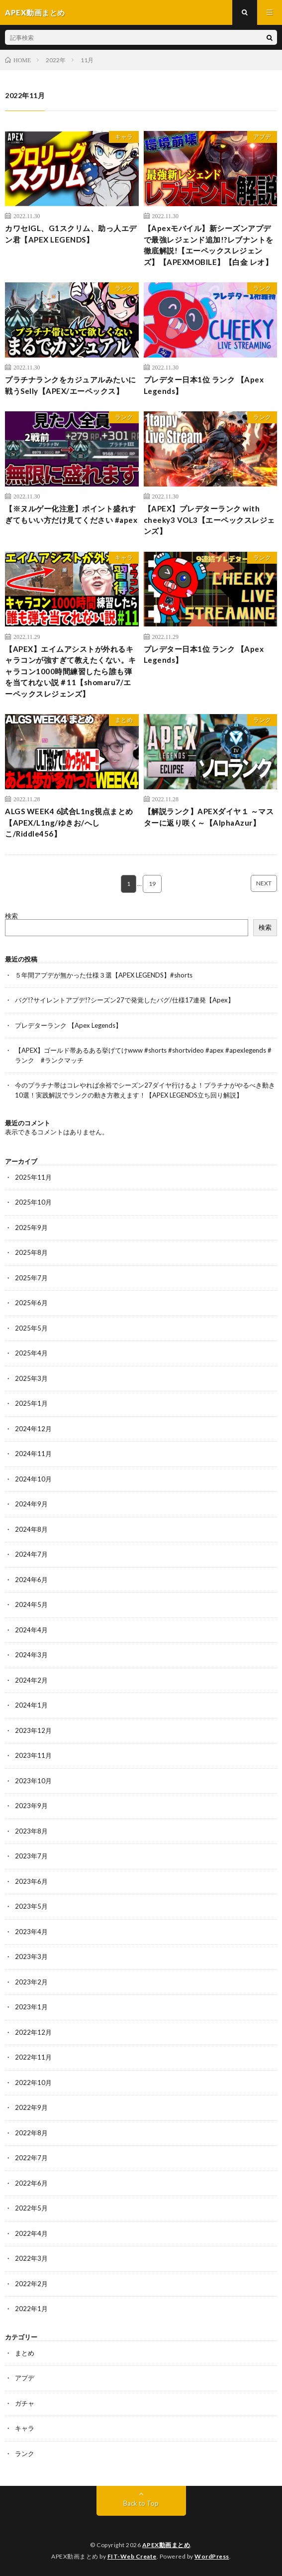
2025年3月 (31, 1378)
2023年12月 (33, 1730)
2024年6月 (31, 1580)
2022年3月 (31, 2258)
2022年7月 (31, 2158)
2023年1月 (31, 2007)
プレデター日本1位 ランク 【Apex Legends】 (204, 385)
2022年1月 (31, 2309)
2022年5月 (31, 2208)
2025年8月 (31, 1252)
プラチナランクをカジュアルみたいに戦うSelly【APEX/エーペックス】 (70, 385)
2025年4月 (31, 1353)
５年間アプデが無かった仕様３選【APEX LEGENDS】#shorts (103, 975)
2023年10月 (33, 1781)
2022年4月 (31, 2233)
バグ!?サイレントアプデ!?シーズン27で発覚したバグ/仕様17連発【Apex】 (124, 1000)
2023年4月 (31, 1932)
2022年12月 (33, 2032)
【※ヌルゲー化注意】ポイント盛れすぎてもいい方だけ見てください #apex (71, 514)
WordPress (211, 2556)
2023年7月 (31, 1856)
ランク (124, 288)
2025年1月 (31, 1403)
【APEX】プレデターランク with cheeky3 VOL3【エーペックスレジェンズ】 (209, 519)
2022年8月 (31, 2133)
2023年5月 (31, 1906)
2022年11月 (33, 2057)
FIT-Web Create (132, 2556)
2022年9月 (31, 2107)
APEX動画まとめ (166, 2545)
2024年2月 (31, 1680)
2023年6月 (31, 1881)
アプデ (262, 136)
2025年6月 (31, 1303)
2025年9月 (31, 1227)
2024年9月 (31, 1504)
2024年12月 (33, 1429)
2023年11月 (33, 1755)
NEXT (264, 883)
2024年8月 (31, 1529)
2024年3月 (31, 1655)
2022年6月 (31, 2183)
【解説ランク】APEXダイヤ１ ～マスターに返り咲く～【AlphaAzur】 (209, 817)
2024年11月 (33, 1454)
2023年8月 (31, 1831)
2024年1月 (31, 1705)
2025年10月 (33, 1202)
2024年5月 (31, 1604)
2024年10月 (33, 1479)
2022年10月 (33, 2082)
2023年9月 (31, 1806)
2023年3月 (31, 1957)
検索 (11, 916)
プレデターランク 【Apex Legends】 (68, 1025)
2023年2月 (31, 1982)
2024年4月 (31, 1630)
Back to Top (141, 2503)
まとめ (124, 720)
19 (152, 883)
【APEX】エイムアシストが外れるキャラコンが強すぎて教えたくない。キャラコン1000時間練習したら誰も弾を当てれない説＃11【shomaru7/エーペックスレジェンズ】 (70, 671)
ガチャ (24, 2403)
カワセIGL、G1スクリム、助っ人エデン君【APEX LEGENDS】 (71, 234)
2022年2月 (31, 2284)
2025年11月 (33, 1177)
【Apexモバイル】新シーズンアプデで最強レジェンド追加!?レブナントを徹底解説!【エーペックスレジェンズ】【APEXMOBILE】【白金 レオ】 (209, 245)
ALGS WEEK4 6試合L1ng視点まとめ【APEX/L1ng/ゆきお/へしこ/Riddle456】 (69, 822)
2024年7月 (31, 1554)
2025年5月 (31, 1328)
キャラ (124, 136)
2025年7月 (31, 1278)
